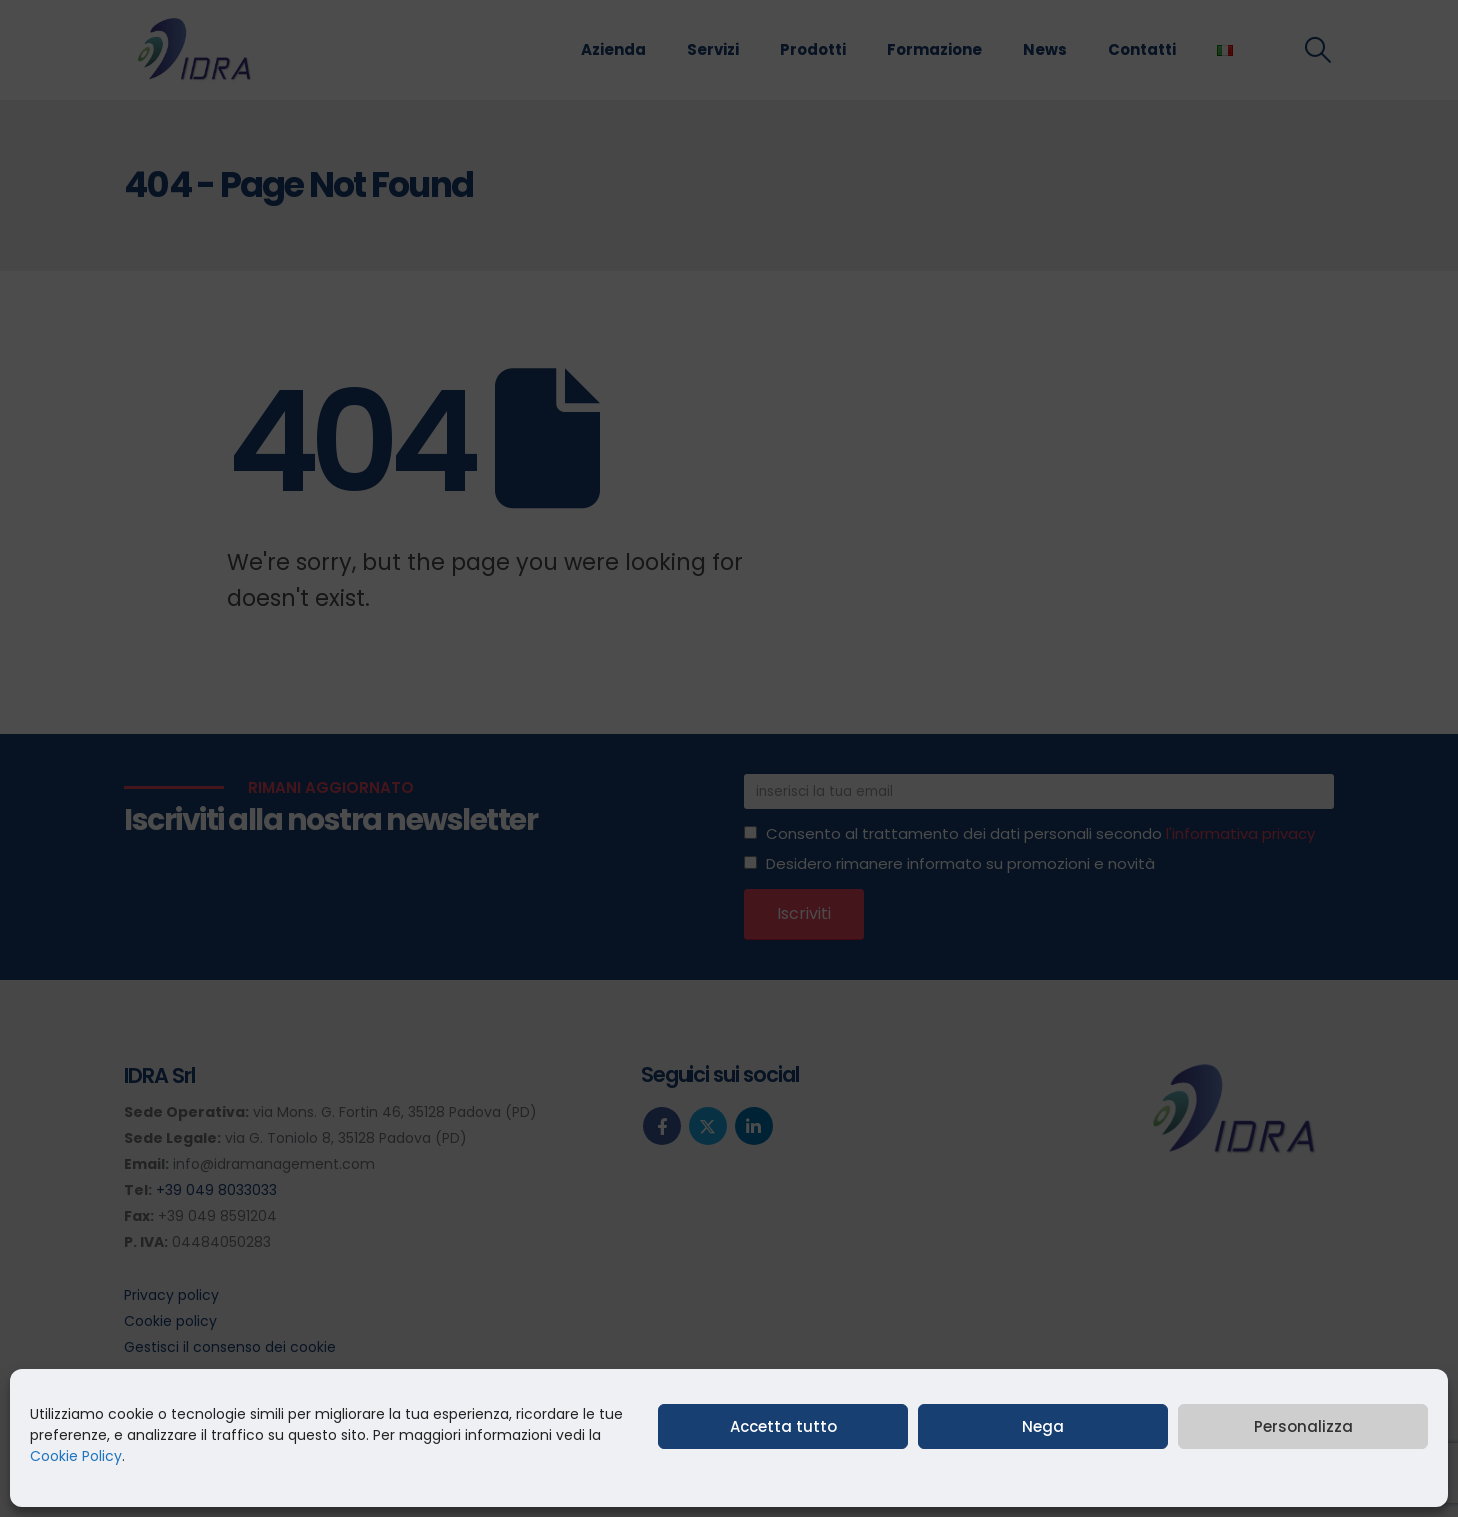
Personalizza (1303, 1426)
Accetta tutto (783, 1426)
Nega (1043, 1426)
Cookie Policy (76, 1456)
